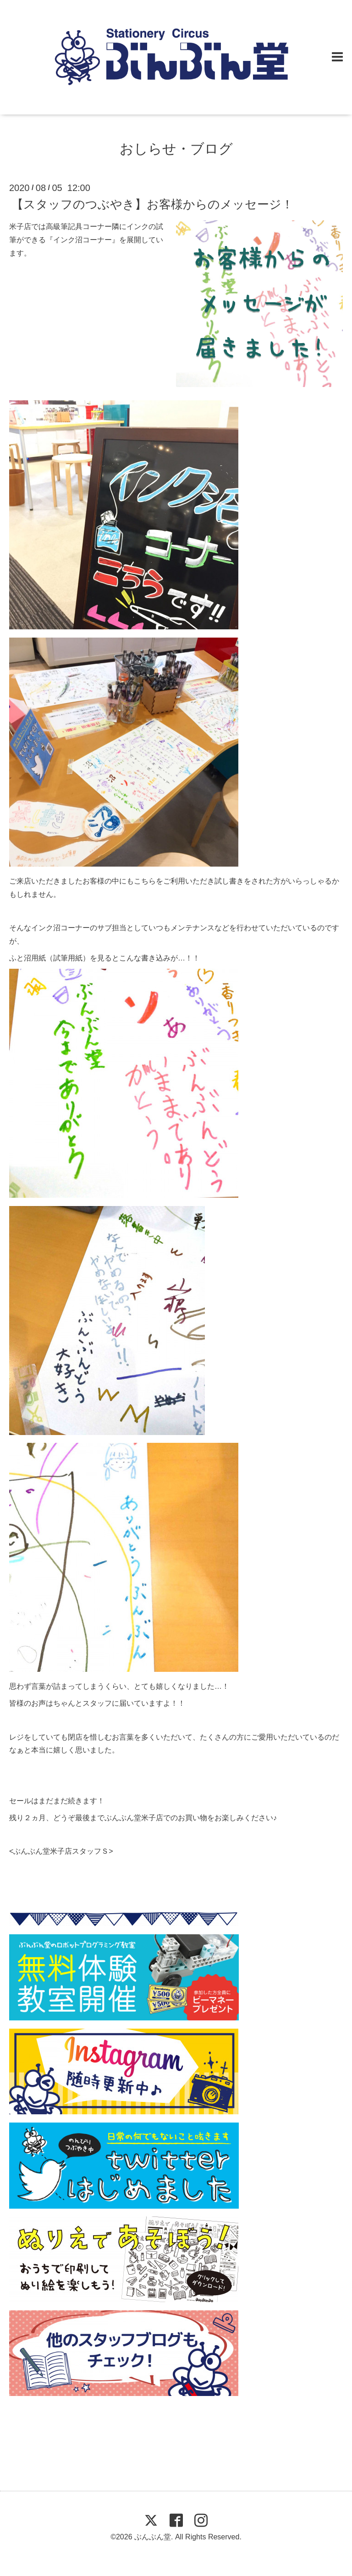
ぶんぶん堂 (152, 2537)
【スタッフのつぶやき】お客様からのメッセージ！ (152, 204)
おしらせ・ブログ (176, 148)
